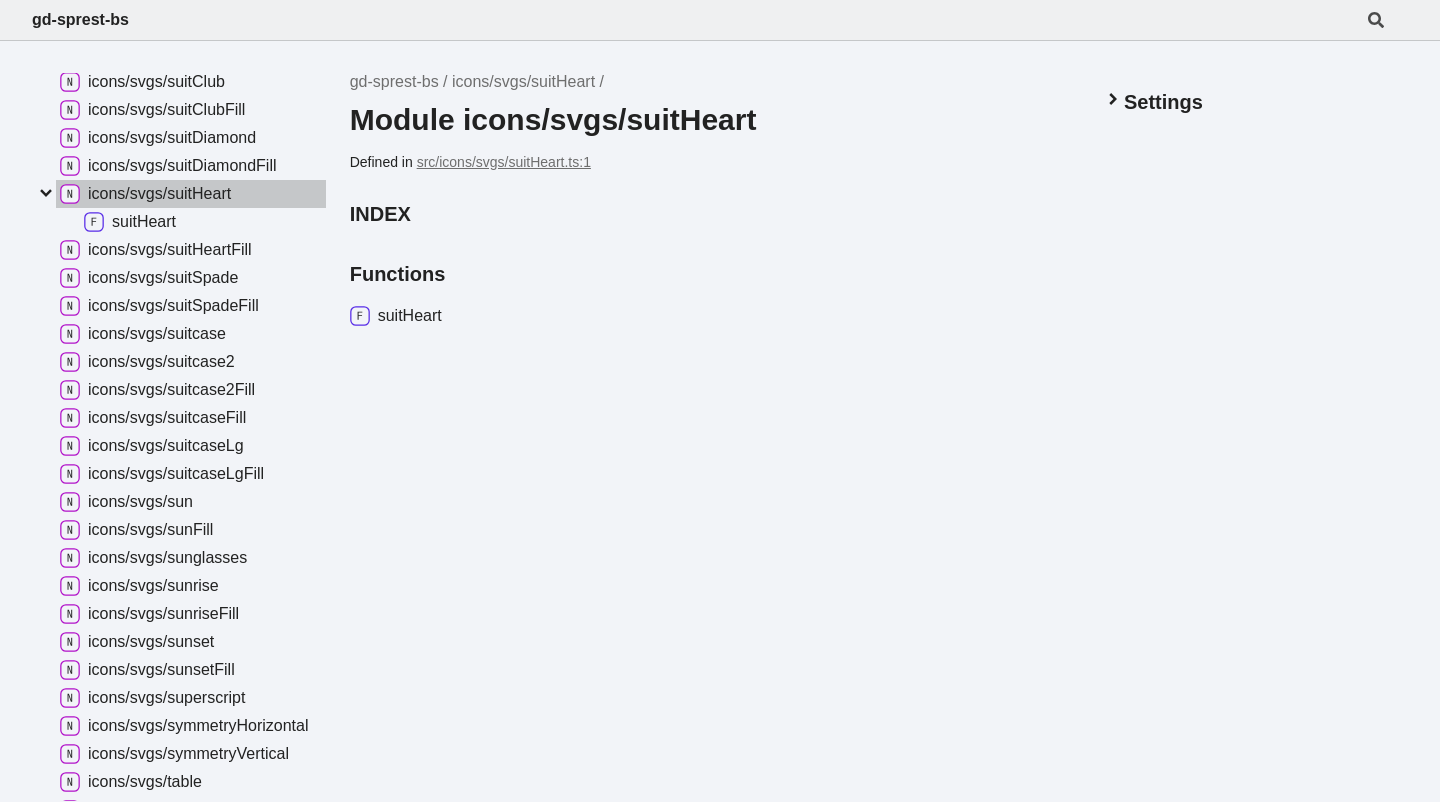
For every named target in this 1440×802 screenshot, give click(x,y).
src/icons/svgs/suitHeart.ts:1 (504, 162)
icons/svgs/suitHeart (523, 81)
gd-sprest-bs (80, 19)
